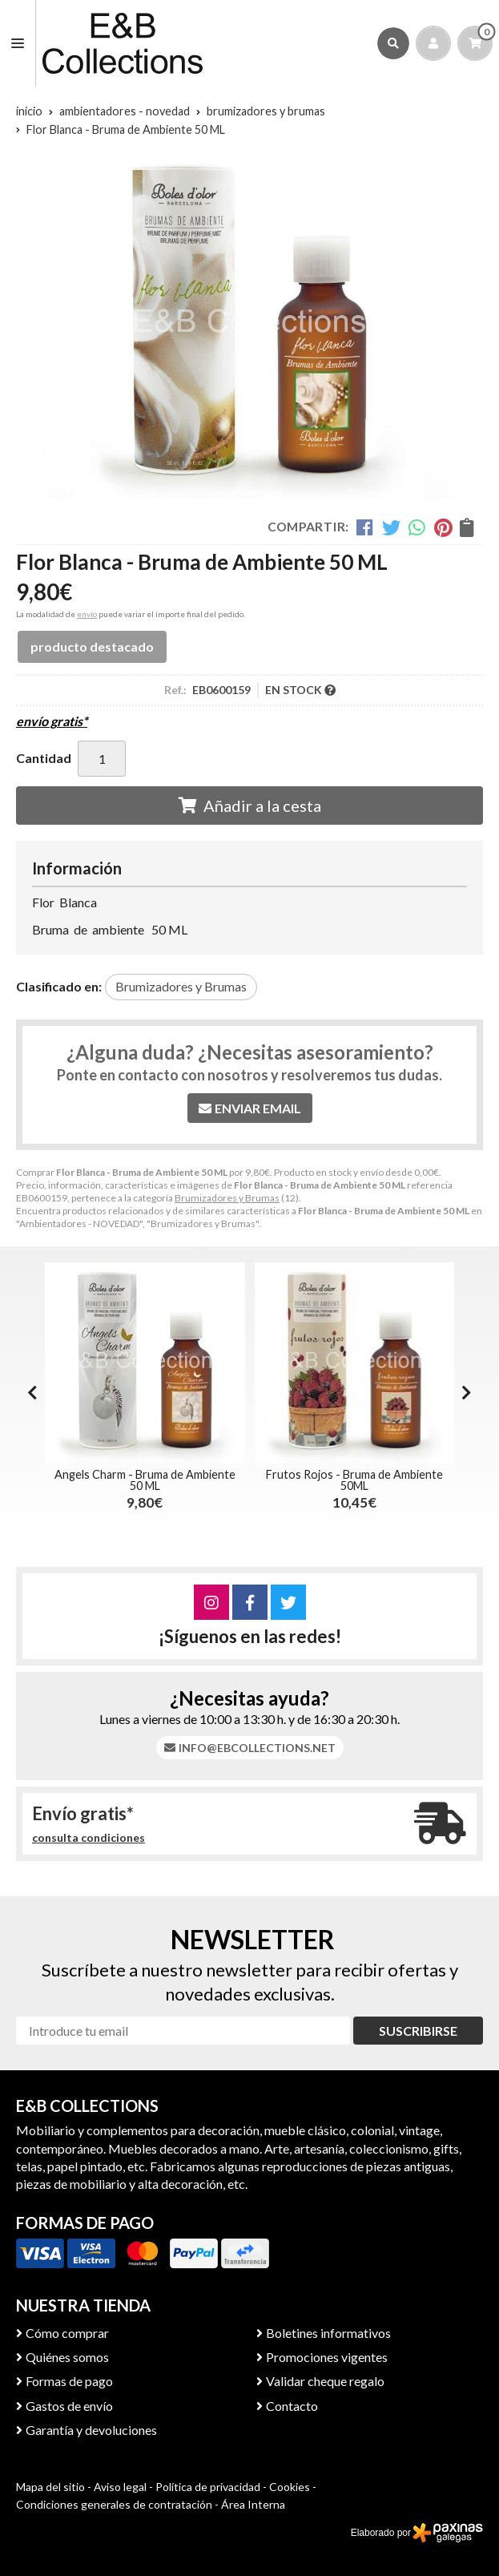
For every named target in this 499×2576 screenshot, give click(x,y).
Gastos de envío (69, 2405)
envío (87, 614)
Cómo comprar (67, 2332)
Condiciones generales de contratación (114, 2504)
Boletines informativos (328, 2332)
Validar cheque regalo (325, 2380)
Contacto (292, 2405)
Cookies (289, 2486)
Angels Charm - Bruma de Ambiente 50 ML (144, 1480)
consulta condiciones (88, 1837)
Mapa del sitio (50, 2486)
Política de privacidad (207, 2486)
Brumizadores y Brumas (227, 1198)
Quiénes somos (67, 2356)
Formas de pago (69, 2380)
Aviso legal (120, 2486)
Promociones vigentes (327, 2356)
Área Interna (253, 2504)
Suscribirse (418, 2030)
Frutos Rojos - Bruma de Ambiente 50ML (354, 1480)
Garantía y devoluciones (91, 2429)
